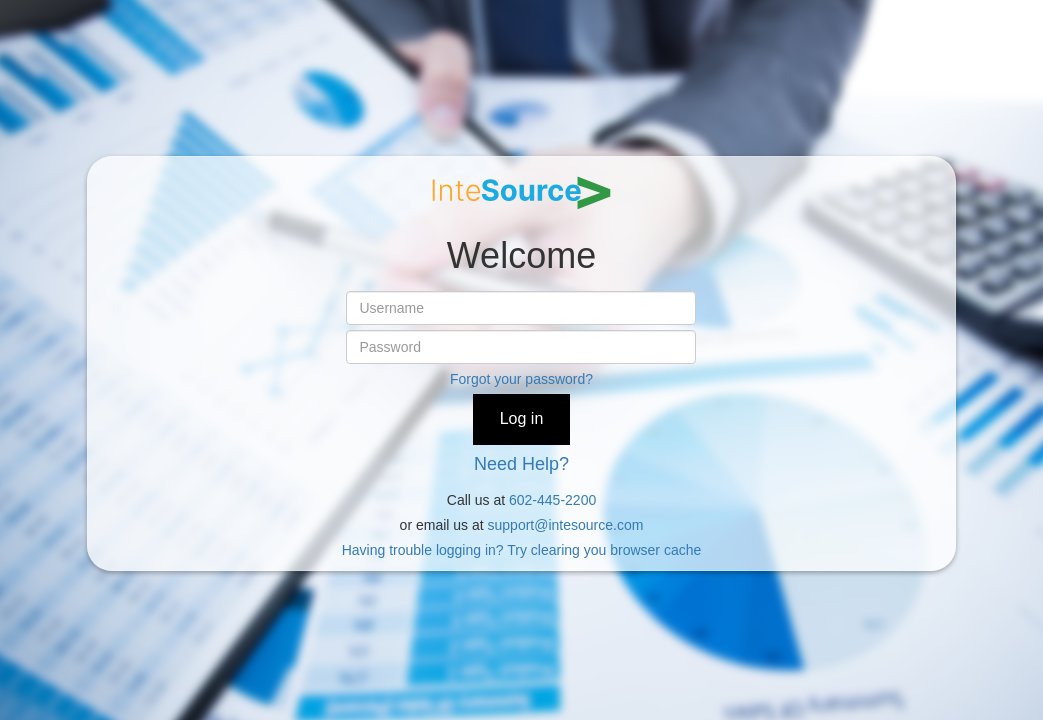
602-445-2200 (552, 500)
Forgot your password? (521, 379)
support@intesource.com (566, 525)
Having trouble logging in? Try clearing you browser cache (522, 550)
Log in (522, 418)
